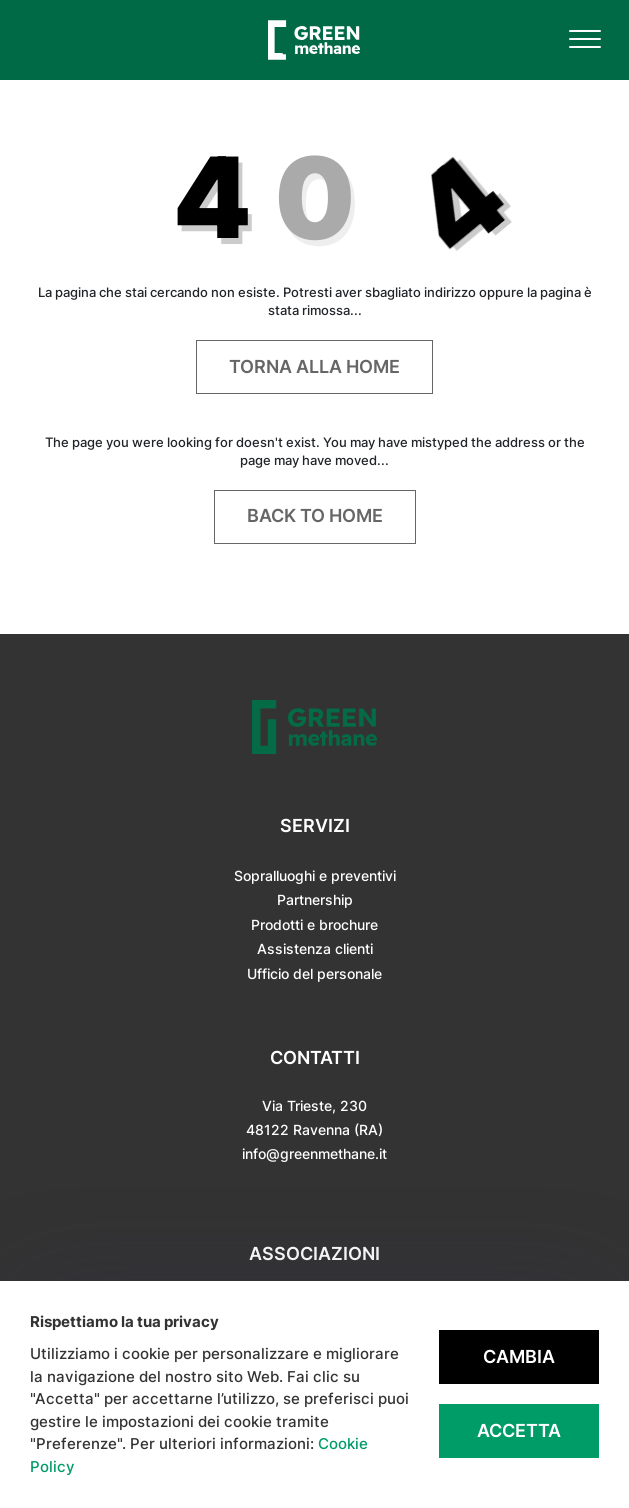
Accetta (519, 1430)
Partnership (315, 899)
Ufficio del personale (314, 973)
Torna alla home (314, 366)
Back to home (315, 515)
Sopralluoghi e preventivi (315, 875)
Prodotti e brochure (314, 924)
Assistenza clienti (315, 948)
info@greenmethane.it (314, 1153)
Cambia (519, 1356)
